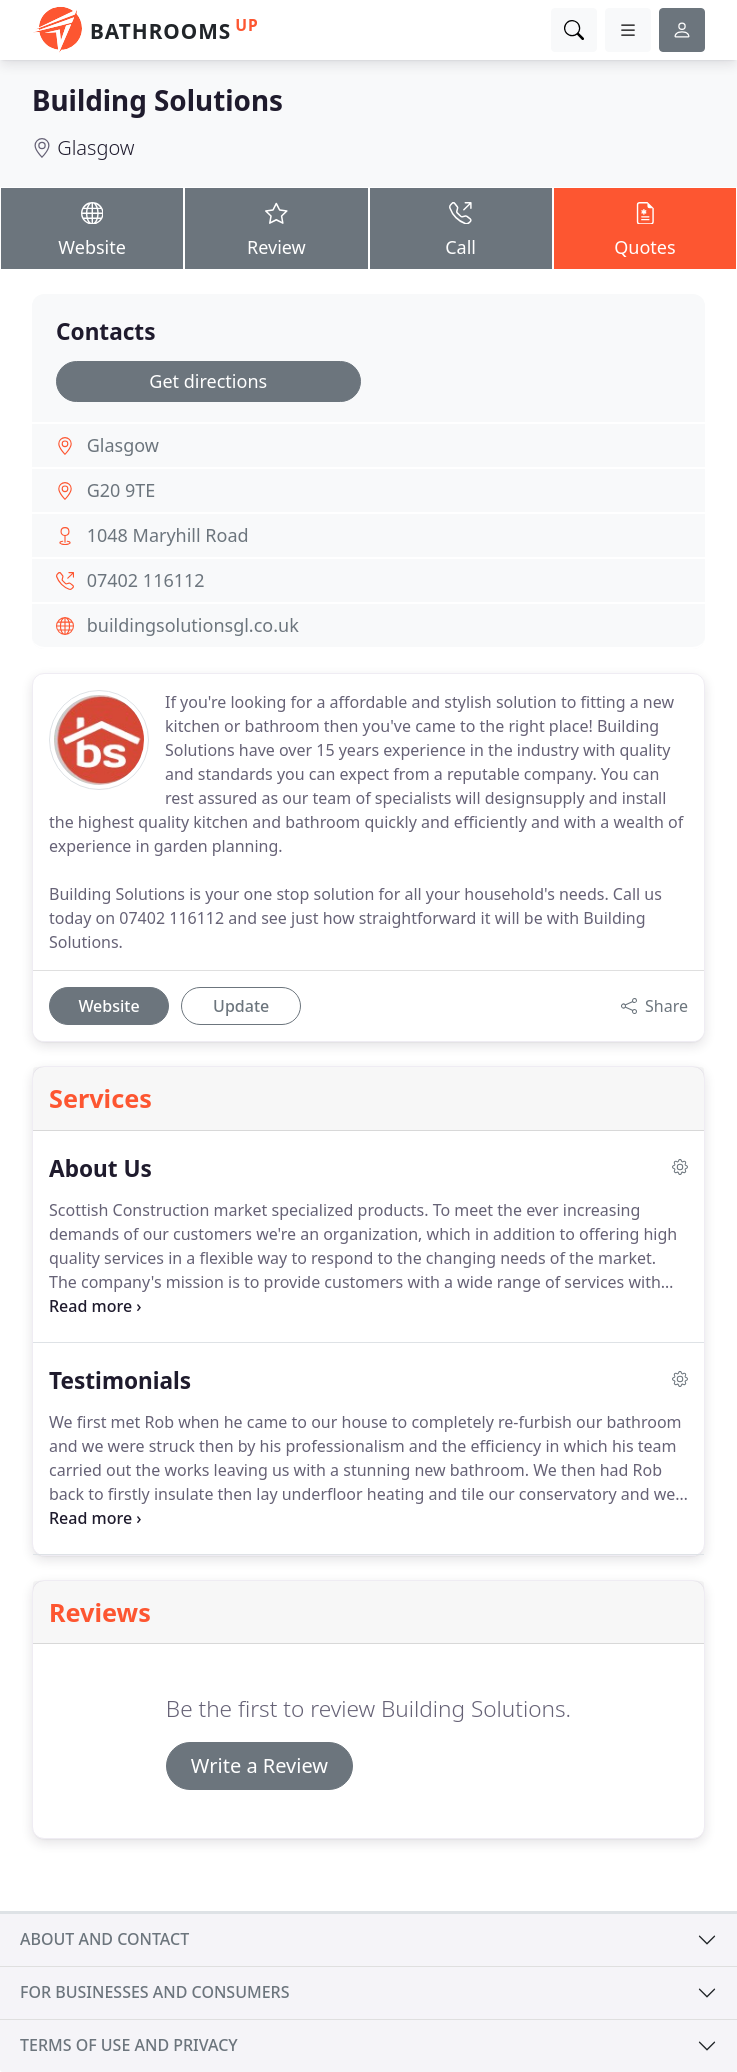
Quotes (645, 227)
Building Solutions (157, 100)
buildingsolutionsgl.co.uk (193, 625)
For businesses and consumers (154, 1992)
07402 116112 (146, 580)
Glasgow (95, 147)
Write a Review (259, 1765)
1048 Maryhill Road (168, 535)
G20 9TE (121, 490)
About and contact (104, 1939)
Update (241, 1006)
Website (92, 227)
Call (461, 227)
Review (276, 227)
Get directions (208, 381)
